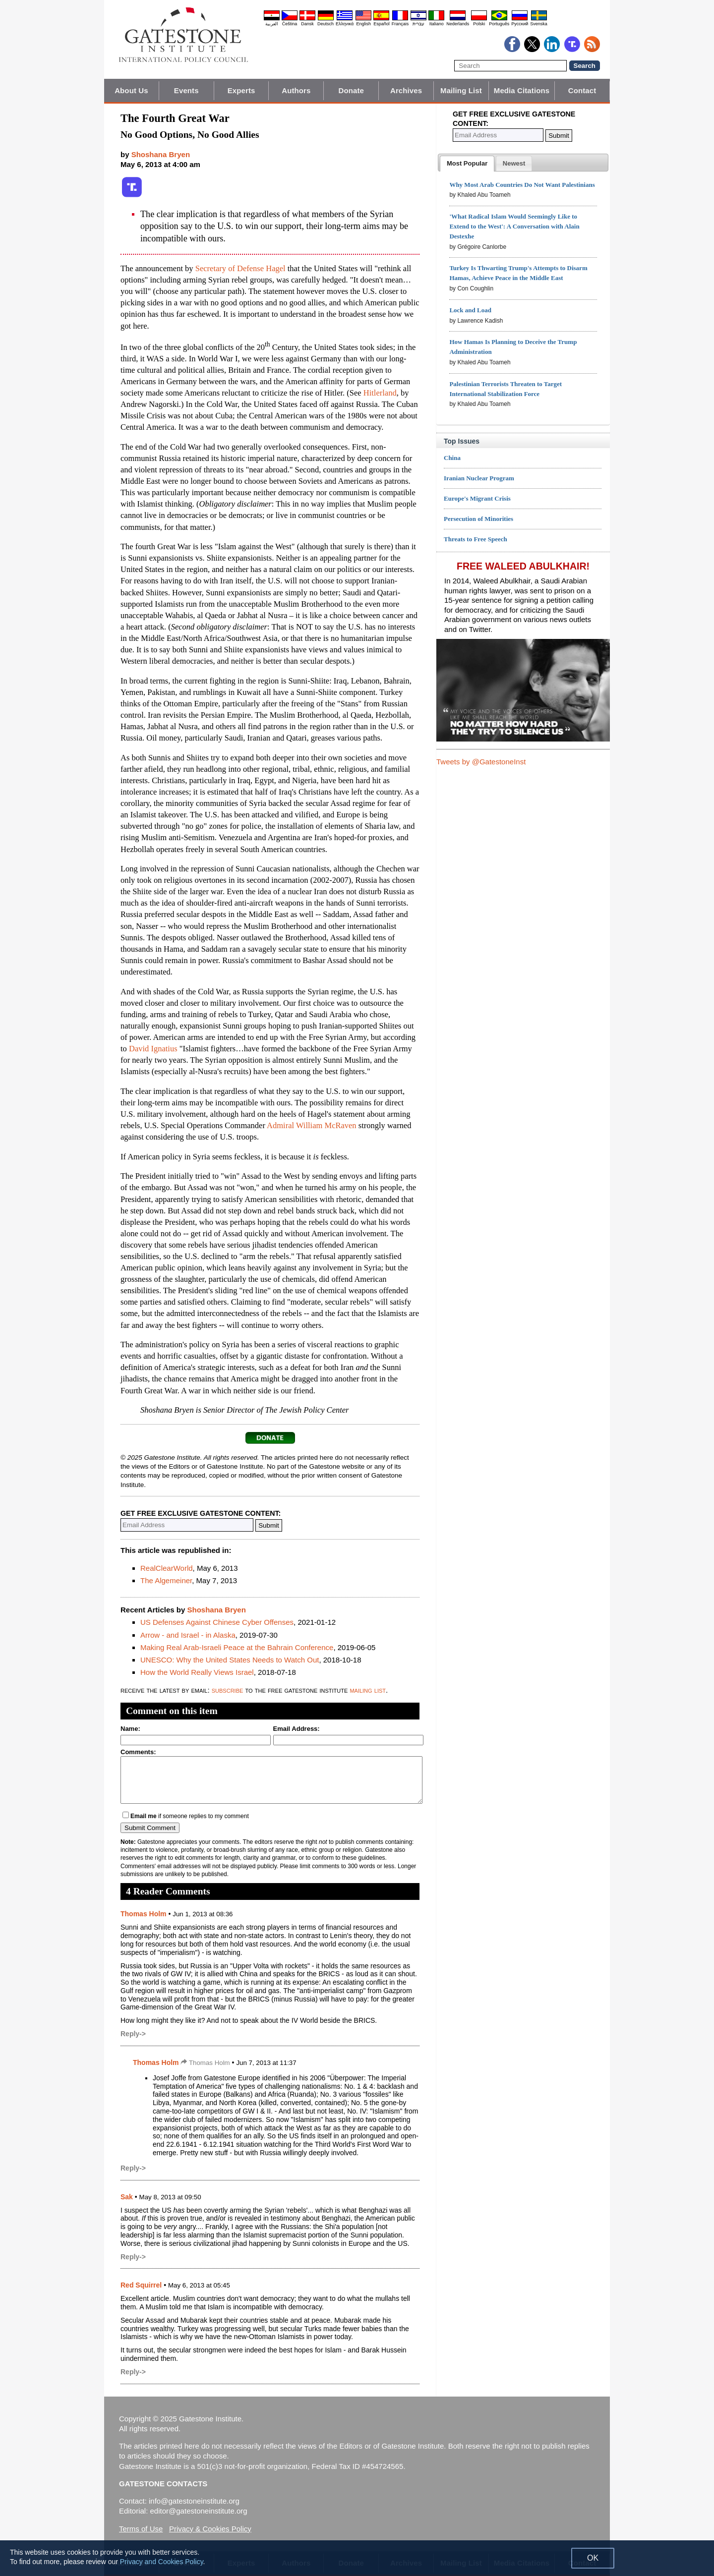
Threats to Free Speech (475, 539)
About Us (131, 90)
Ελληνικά (345, 23)
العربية (271, 23)
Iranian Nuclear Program (479, 478)
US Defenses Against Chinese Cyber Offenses (217, 1622)
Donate (351, 90)
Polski (479, 23)
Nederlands (457, 23)
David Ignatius (153, 1048)
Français (400, 23)
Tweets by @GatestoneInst (481, 761)
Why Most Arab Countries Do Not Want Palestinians (522, 184)
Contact (582, 90)
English (363, 23)
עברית (418, 23)
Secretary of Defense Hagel (240, 268)
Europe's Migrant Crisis (477, 498)
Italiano (436, 23)
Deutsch (325, 23)
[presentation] (467, 163)
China (452, 457)
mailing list (368, 1690)
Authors (296, 90)
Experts (241, 90)
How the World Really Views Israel (197, 1672)
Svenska (538, 23)
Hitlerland (380, 393)
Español (381, 23)
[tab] (467, 164)
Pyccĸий (519, 23)
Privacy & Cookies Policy (210, 2528)
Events (186, 90)
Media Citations (521, 90)
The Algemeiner (166, 1580)
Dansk (307, 23)
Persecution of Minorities (478, 518)
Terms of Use (141, 2528)
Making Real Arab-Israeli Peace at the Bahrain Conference (236, 1647)
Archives (406, 90)
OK (592, 2558)
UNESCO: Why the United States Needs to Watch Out (229, 1660)
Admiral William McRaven (312, 1125)
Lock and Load (470, 310)
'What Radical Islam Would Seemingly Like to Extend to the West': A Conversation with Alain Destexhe (514, 226)
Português (499, 23)
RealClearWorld (166, 1568)
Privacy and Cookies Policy (161, 2562)
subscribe (227, 1690)
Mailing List (461, 90)
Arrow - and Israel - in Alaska (188, 1635)
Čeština (290, 23)
